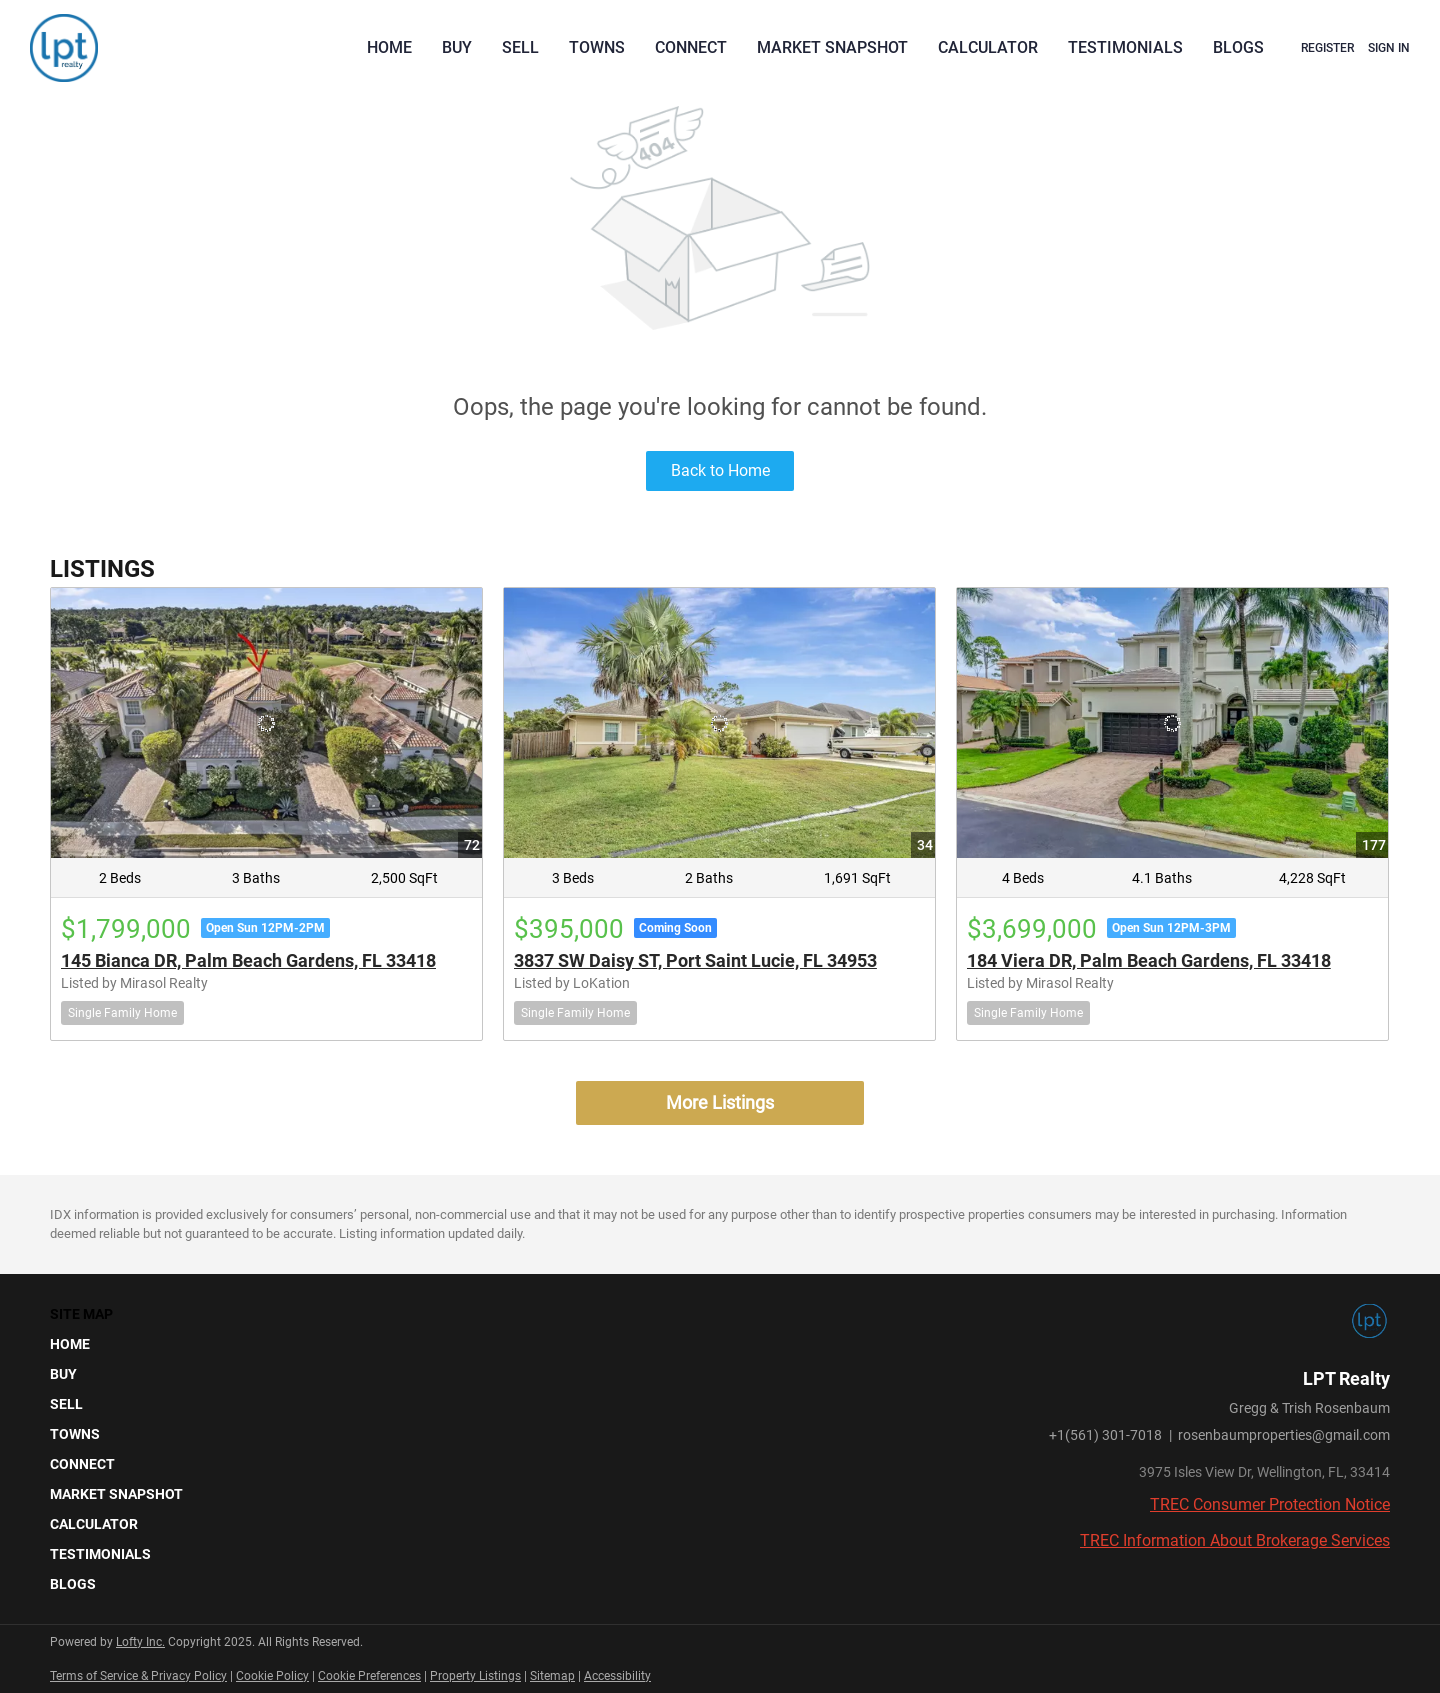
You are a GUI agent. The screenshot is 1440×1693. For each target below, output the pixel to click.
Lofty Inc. (140, 1642)
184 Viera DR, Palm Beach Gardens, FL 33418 (1149, 960)
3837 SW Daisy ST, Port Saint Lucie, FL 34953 (695, 960)
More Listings (720, 1102)
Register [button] (1327, 48)
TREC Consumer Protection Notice (1270, 1504)
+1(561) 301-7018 (1105, 1435)
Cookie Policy (272, 1676)
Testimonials (1125, 47)
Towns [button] (597, 47)
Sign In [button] (1389, 48)
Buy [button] (457, 47)
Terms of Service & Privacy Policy (138, 1676)
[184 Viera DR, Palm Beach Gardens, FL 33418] (1172, 722)
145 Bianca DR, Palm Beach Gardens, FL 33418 (248, 960)
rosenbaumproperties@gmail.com (1284, 1435)
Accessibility (617, 1676)
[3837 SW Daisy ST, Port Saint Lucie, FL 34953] (719, 722)
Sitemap (552, 1676)
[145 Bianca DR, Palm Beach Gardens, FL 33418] (266, 722)
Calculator (988, 47)
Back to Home (720, 470)
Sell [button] (520, 47)
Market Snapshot (832, 47)
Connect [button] (691, 47)
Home (389, 47)
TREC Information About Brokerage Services (1235, 1540)
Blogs (1238, 47)
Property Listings (475, 1676)
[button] (122, 1344)
